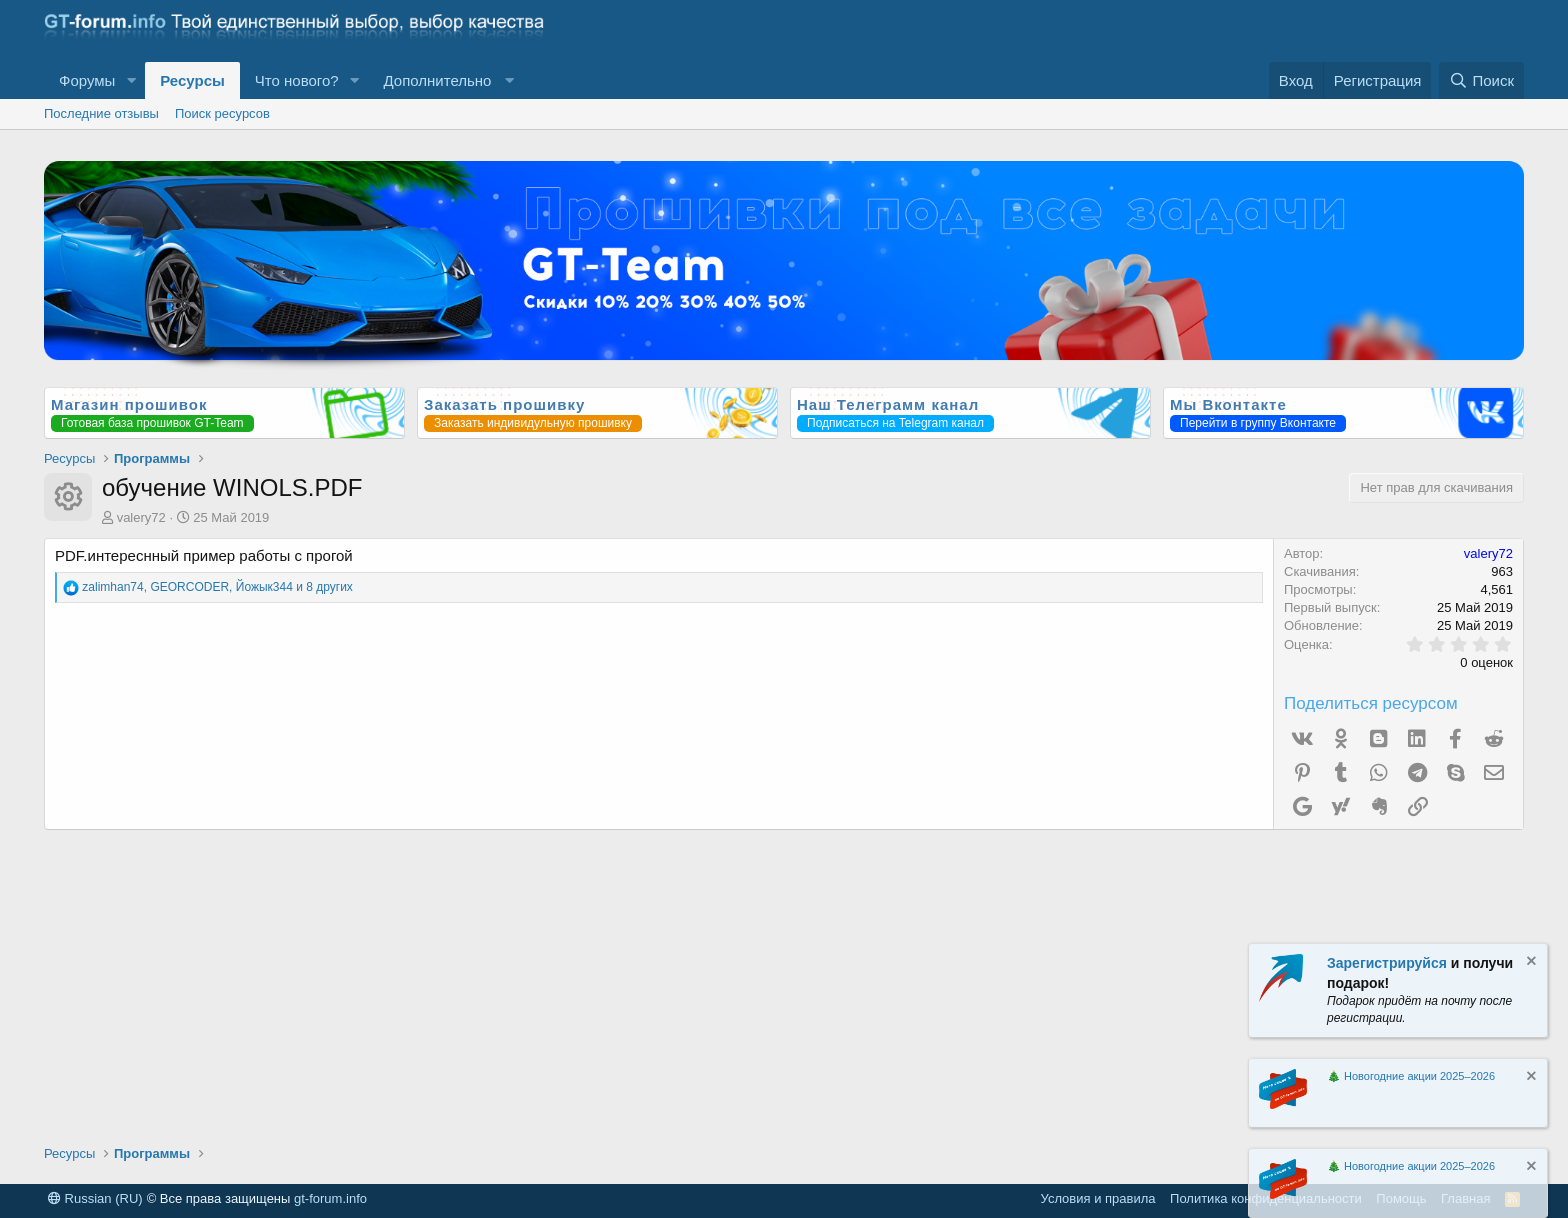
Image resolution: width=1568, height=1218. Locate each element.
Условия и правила (1098, 1198)
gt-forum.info (330, 1198)
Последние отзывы (101, 113)
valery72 (141, 517)
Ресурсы (192, 80)
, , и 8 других (217, 587)
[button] (131, 80)
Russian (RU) (95, 1198)
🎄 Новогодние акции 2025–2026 (1411, 1076)
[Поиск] (1481, 80)
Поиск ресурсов (222, 113)
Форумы (87, 80)
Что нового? (297, 80)
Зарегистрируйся (1387, 963)
